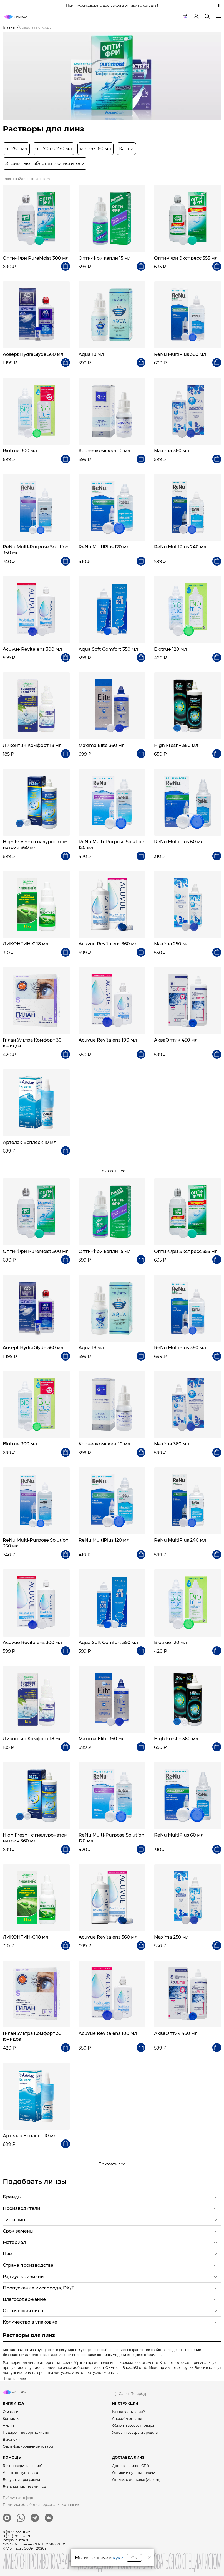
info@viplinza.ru (16, 2540)
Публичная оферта (19, 2498)
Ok (134, 2557)
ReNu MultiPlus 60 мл (178, 841)
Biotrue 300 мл (20, 450)
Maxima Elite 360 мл (102, 745)
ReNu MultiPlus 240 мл (180, 546)
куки (118, 2557)
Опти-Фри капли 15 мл (105, 258)
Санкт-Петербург (134, 2394)
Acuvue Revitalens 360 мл (108, 943)
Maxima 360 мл (171, 450)
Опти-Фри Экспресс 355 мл (186, 258)
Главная (9, 27)
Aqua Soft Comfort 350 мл (108, 649)
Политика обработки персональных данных (41, 2504)
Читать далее (14, 2379)
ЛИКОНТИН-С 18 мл (25, 943)
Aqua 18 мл (91, 354)
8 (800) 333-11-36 (16, 2532)
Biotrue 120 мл (170, 649)
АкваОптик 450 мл (176, 1040)
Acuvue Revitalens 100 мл (108, 1040)
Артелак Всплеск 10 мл (29, 1142)
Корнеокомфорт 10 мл (104, 450)
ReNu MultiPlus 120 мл (104, 546)
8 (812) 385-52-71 (16, 2536)
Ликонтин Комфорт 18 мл (32, 745)
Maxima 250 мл (171, 943)
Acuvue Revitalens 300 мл (32, 649)
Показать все (112, 1170)
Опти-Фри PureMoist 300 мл (36, 258)
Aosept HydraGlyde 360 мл (33, 354)
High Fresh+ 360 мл (176, 745)
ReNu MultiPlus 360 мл (180, 354)
